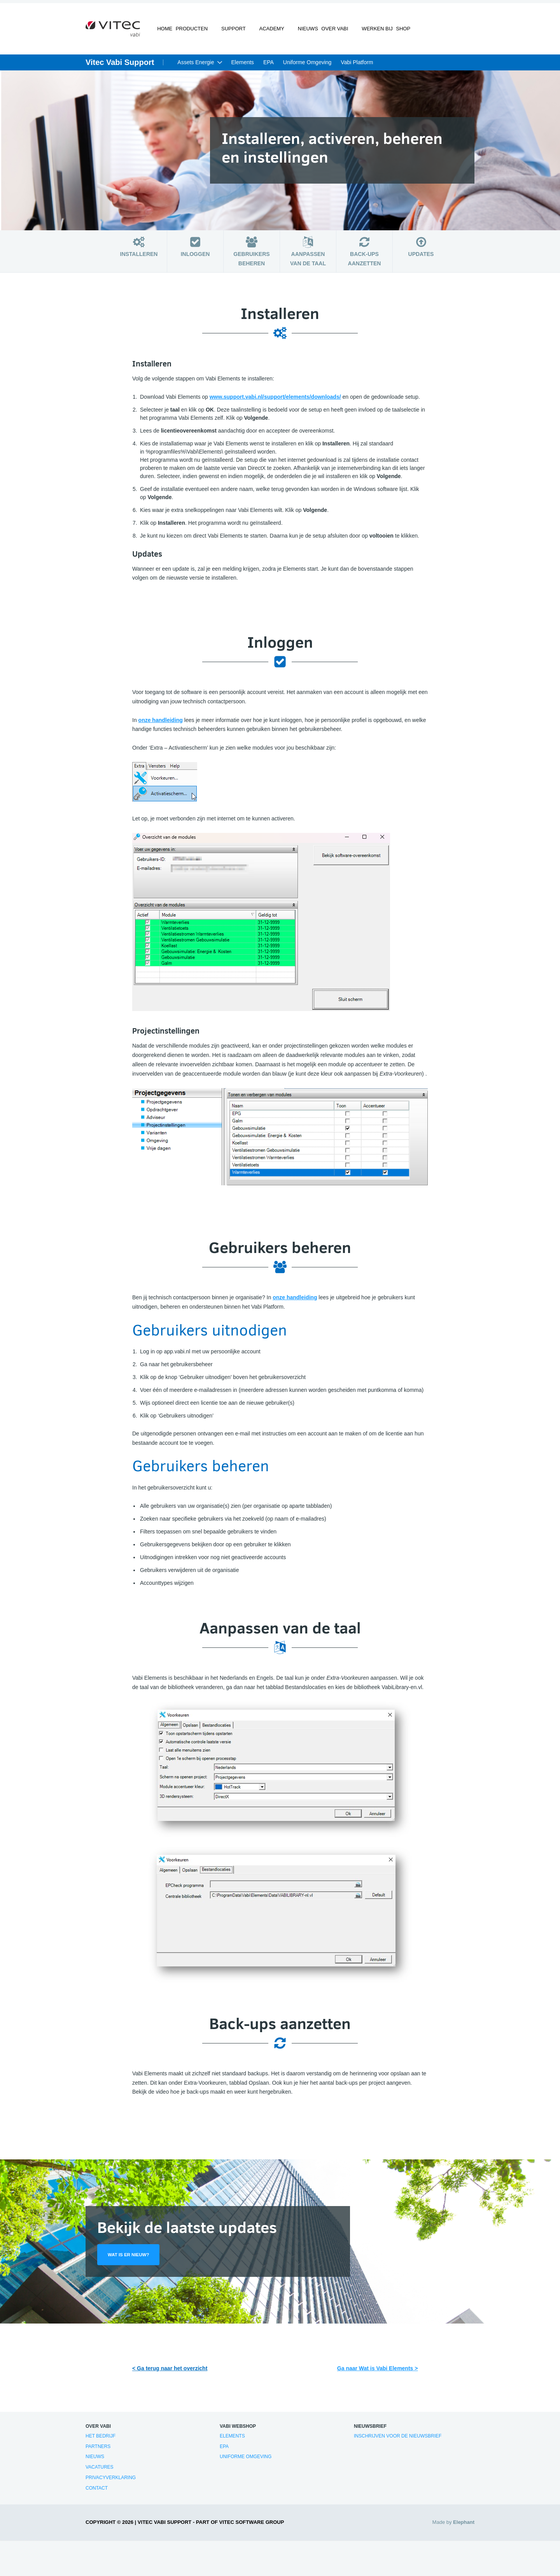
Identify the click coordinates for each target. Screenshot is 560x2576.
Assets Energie (195, 67)
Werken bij (365, 33)
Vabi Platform (357, 67)
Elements (242, 67)
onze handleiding (160, 724)
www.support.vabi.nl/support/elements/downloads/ (275, 401)
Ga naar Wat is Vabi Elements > (377, 2373)
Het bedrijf (101, 2440)
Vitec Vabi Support (120, 67)
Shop (395, 33)
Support (234, 33)
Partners (98, 2451)
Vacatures (100, 2471)
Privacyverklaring (111, 2482)
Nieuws (297, 33)
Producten (198, 33)
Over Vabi (328, 33)
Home (167, 33)
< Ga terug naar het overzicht (169, 2373)
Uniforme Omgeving (307, 67)
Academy (266, 33)
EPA (268, 67)
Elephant (463, 2527)
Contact (97, 2492)
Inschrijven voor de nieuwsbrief (397, 2440)
